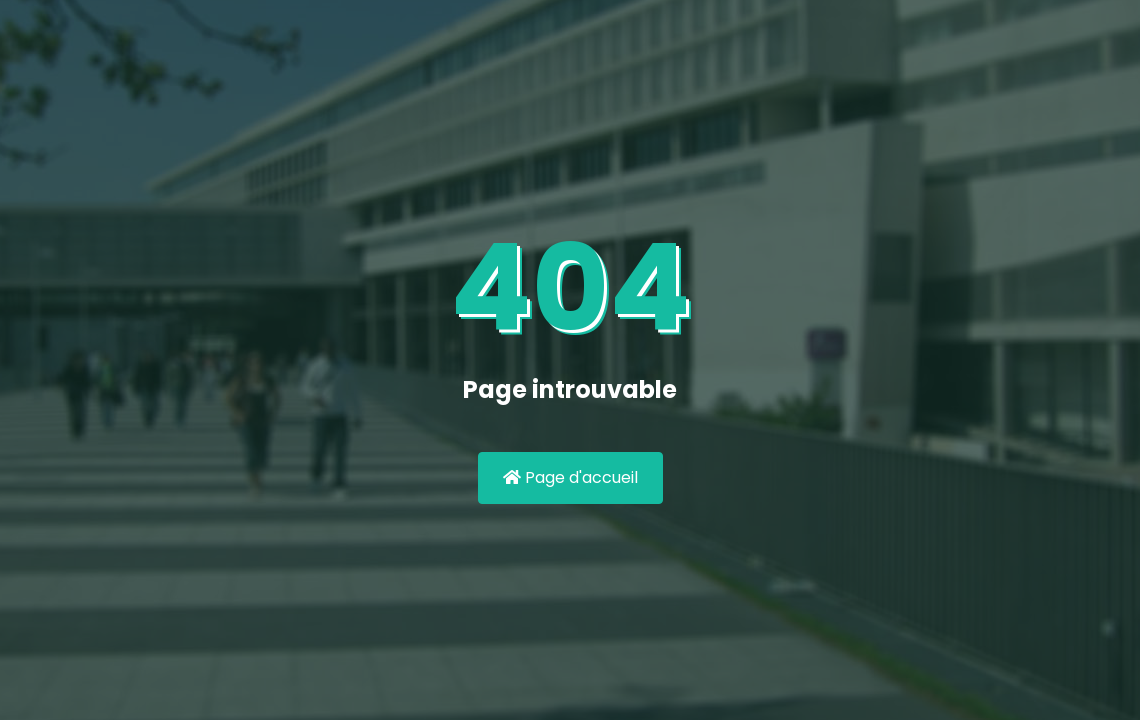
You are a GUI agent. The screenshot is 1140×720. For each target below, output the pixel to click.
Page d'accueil (570, 477)
